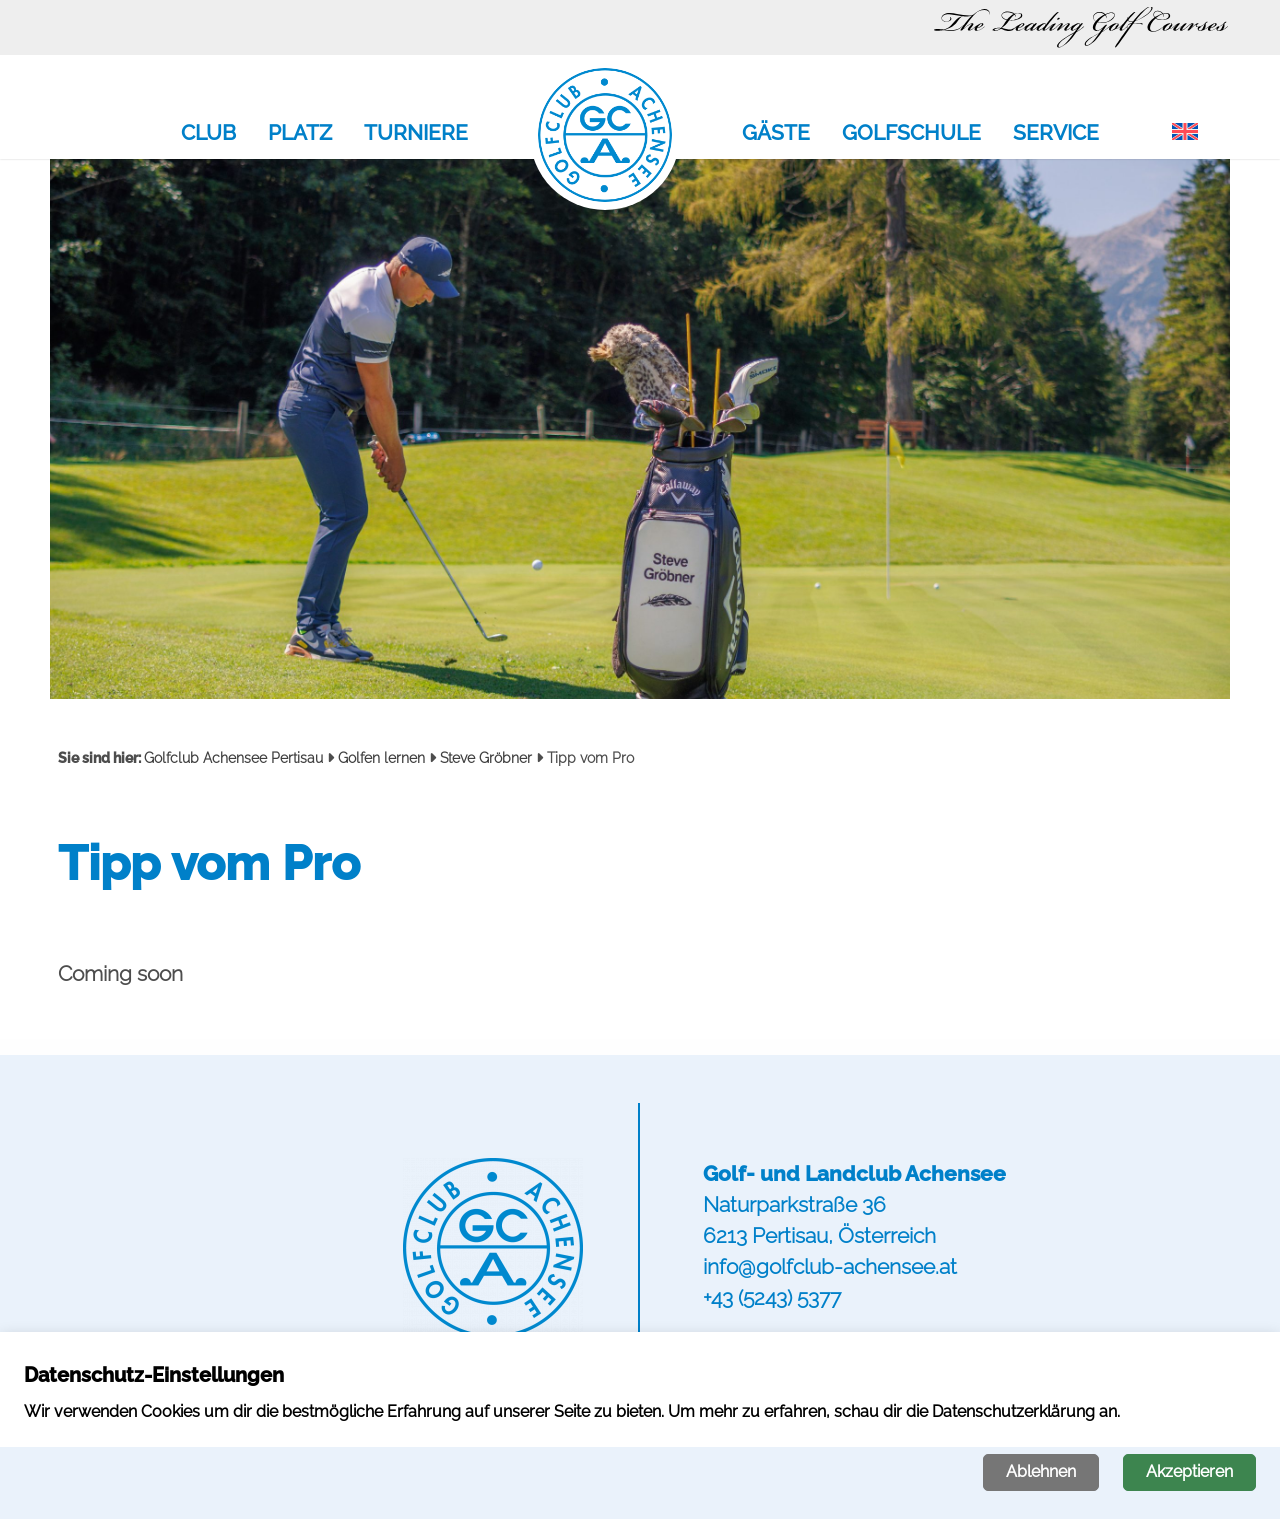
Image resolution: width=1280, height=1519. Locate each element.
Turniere (416, 134)
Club (208, 134)
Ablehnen (1041, 1471)
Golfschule (911, 134)
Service (1056, 134)
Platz (300, 134)
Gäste (776, 134)
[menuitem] (1185, 133)
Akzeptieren (1189, 1471)
